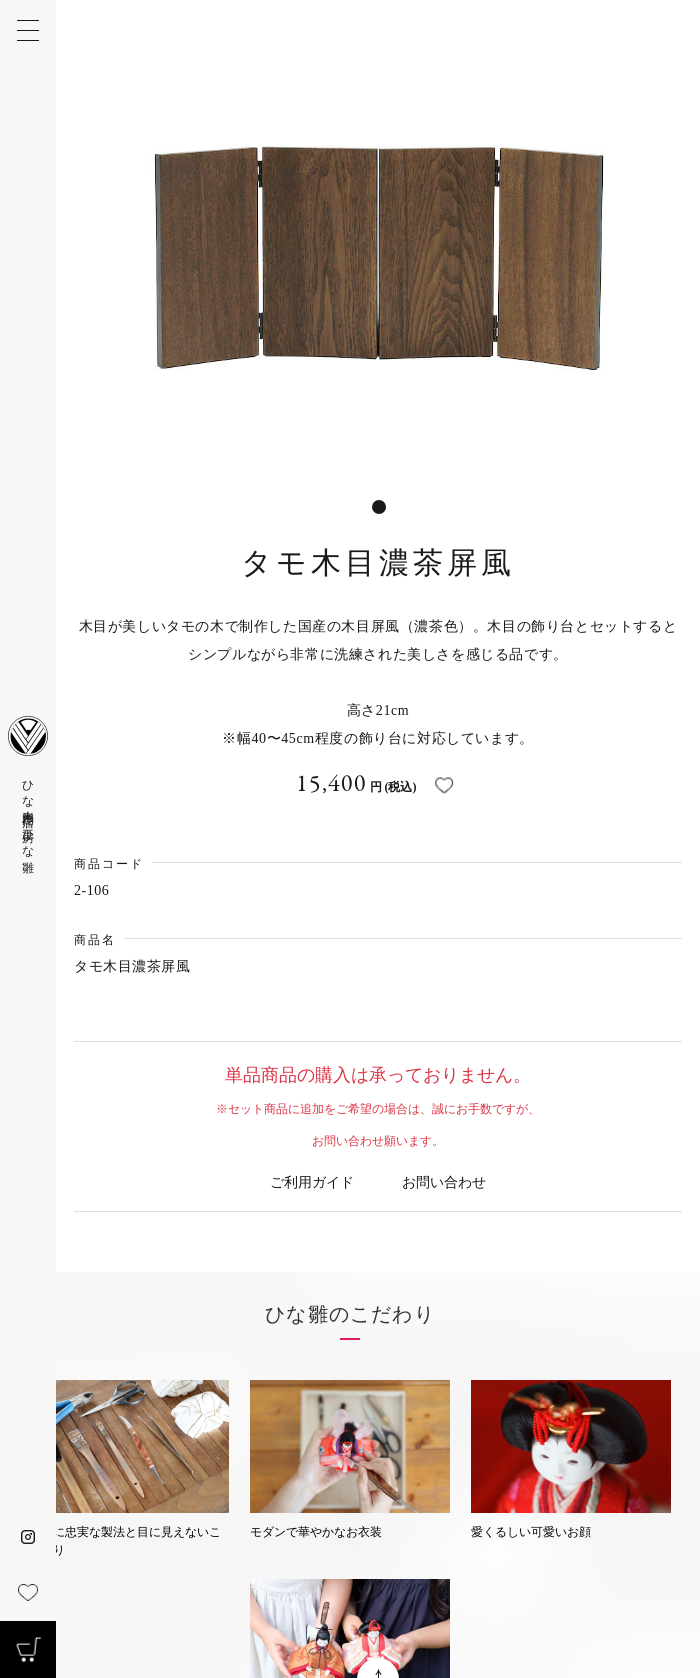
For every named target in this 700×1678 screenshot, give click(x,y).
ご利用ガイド (312, 1182)
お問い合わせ (444, 1182)
